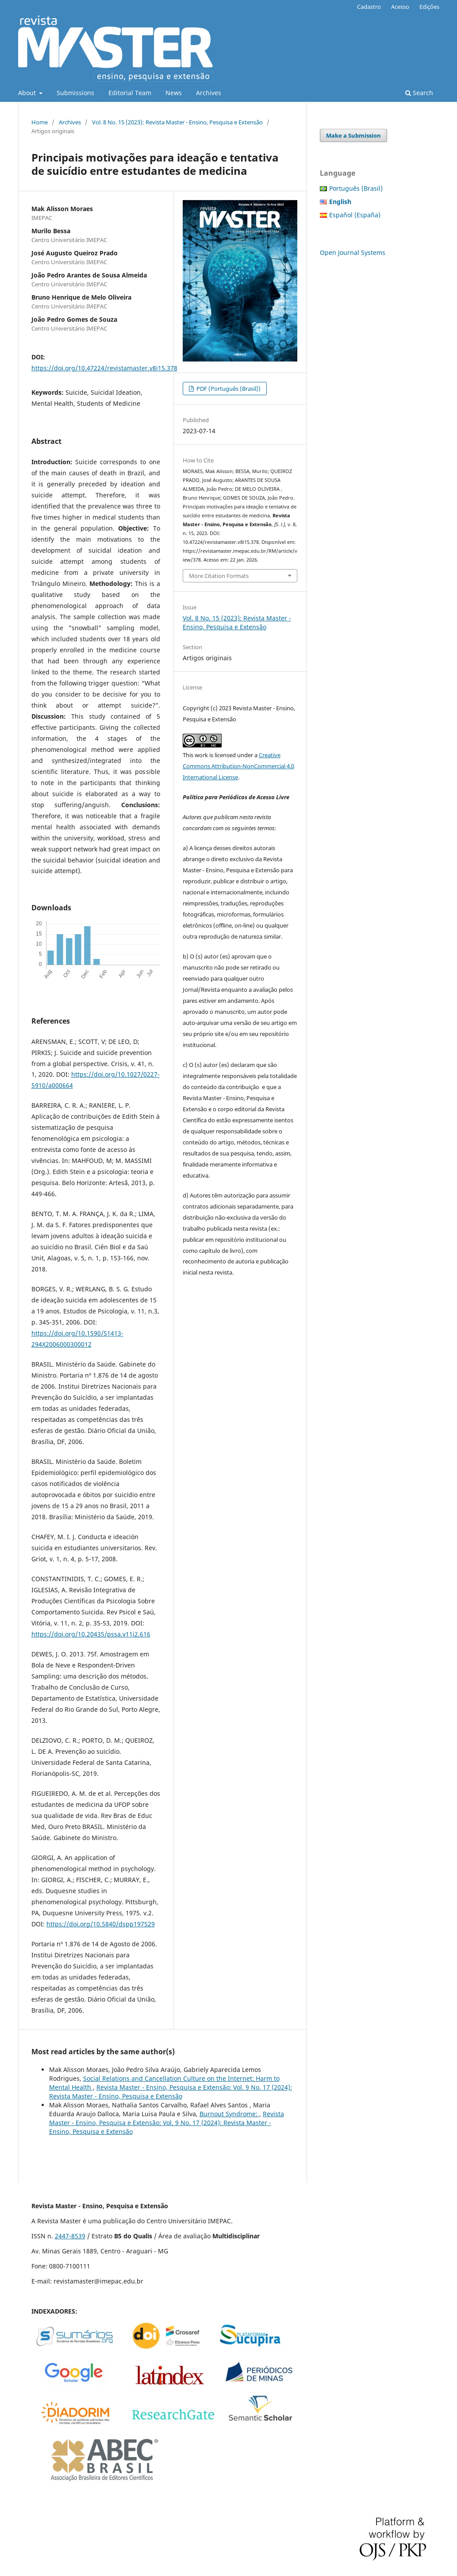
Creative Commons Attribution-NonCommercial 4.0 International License (238, 766)
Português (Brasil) (356, 188)
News (173, 93)
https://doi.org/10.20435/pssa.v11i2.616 (90, 1634)
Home (39, 122)
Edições (429, 7)
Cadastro (369, 7)
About (28, 93)
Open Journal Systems (352, 252)
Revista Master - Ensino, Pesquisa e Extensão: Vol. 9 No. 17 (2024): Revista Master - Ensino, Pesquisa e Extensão (170, 2091)
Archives (208, 93)
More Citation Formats (219, 576)
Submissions (75, 93)
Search (419, 93)
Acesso (400, 7)
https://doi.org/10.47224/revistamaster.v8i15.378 (104, 368)
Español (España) (354, 215)
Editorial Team (129, 93)
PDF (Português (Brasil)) (228, 389)
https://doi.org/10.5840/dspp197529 (100, 1924)
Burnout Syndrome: (229, 2114)
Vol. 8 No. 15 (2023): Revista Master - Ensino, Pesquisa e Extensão (177, 122)
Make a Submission (353, 135)
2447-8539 (70, 2236)
